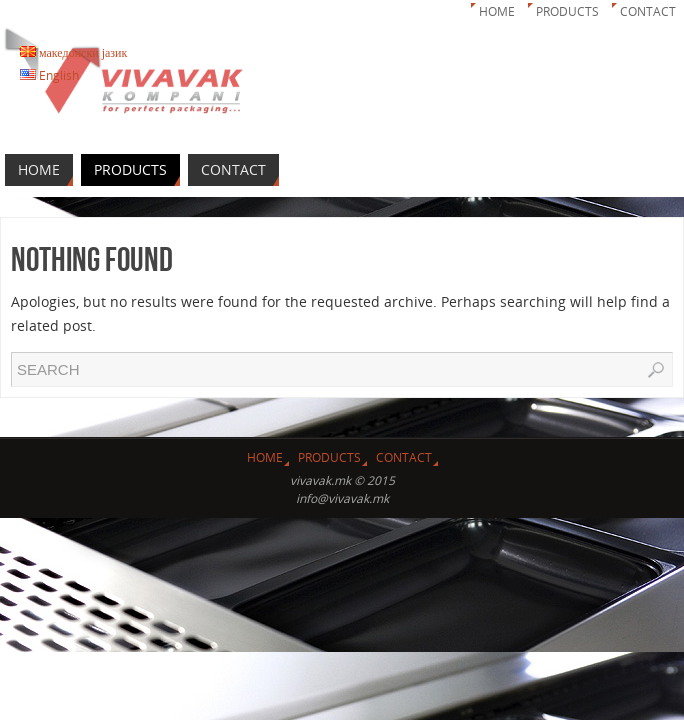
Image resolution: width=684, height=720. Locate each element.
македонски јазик (73, 52)
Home (497, 11)
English (49, 75)
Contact (648, 11)
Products (567, 11)
